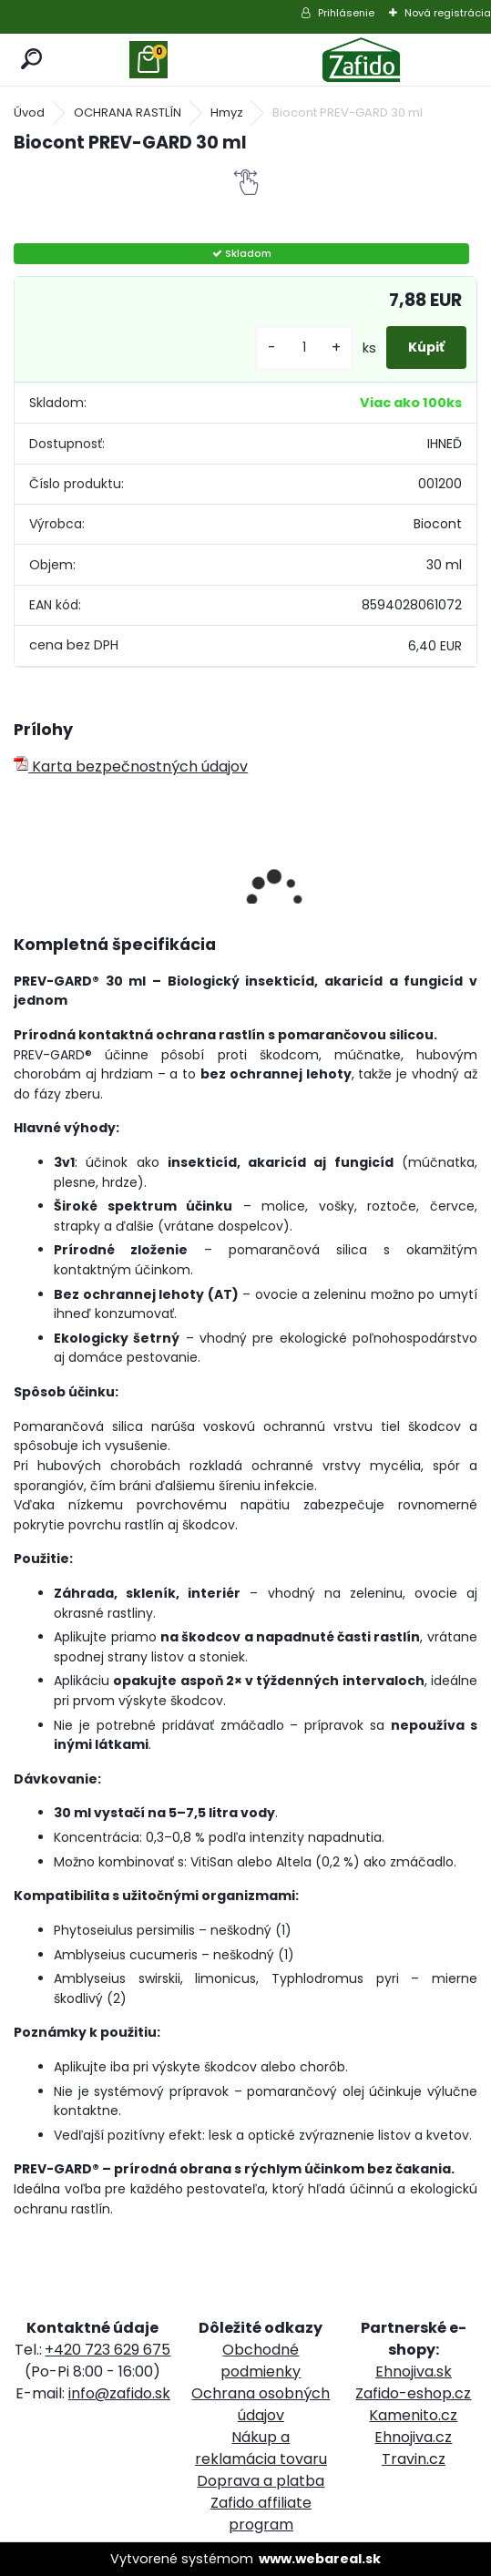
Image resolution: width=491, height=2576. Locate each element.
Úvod (29, 112)
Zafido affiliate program (261, 2513)
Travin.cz (413, 2458)
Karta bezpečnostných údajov (131, 766)
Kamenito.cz (413, 2415)
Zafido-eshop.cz (413, 2393)
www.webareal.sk (320, 2559)
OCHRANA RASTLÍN (127, 112)
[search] (32, 59)
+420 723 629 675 (107, 2349)
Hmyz (226, 112)
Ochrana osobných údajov (260, 2404)
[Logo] (361, 59)
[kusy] (304, 347)
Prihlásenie (346, 12)
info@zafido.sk (119, 2393)
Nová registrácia (447, 12)
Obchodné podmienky (260, 2360)
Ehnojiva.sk (413, 2371)
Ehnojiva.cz (413, 2437)
